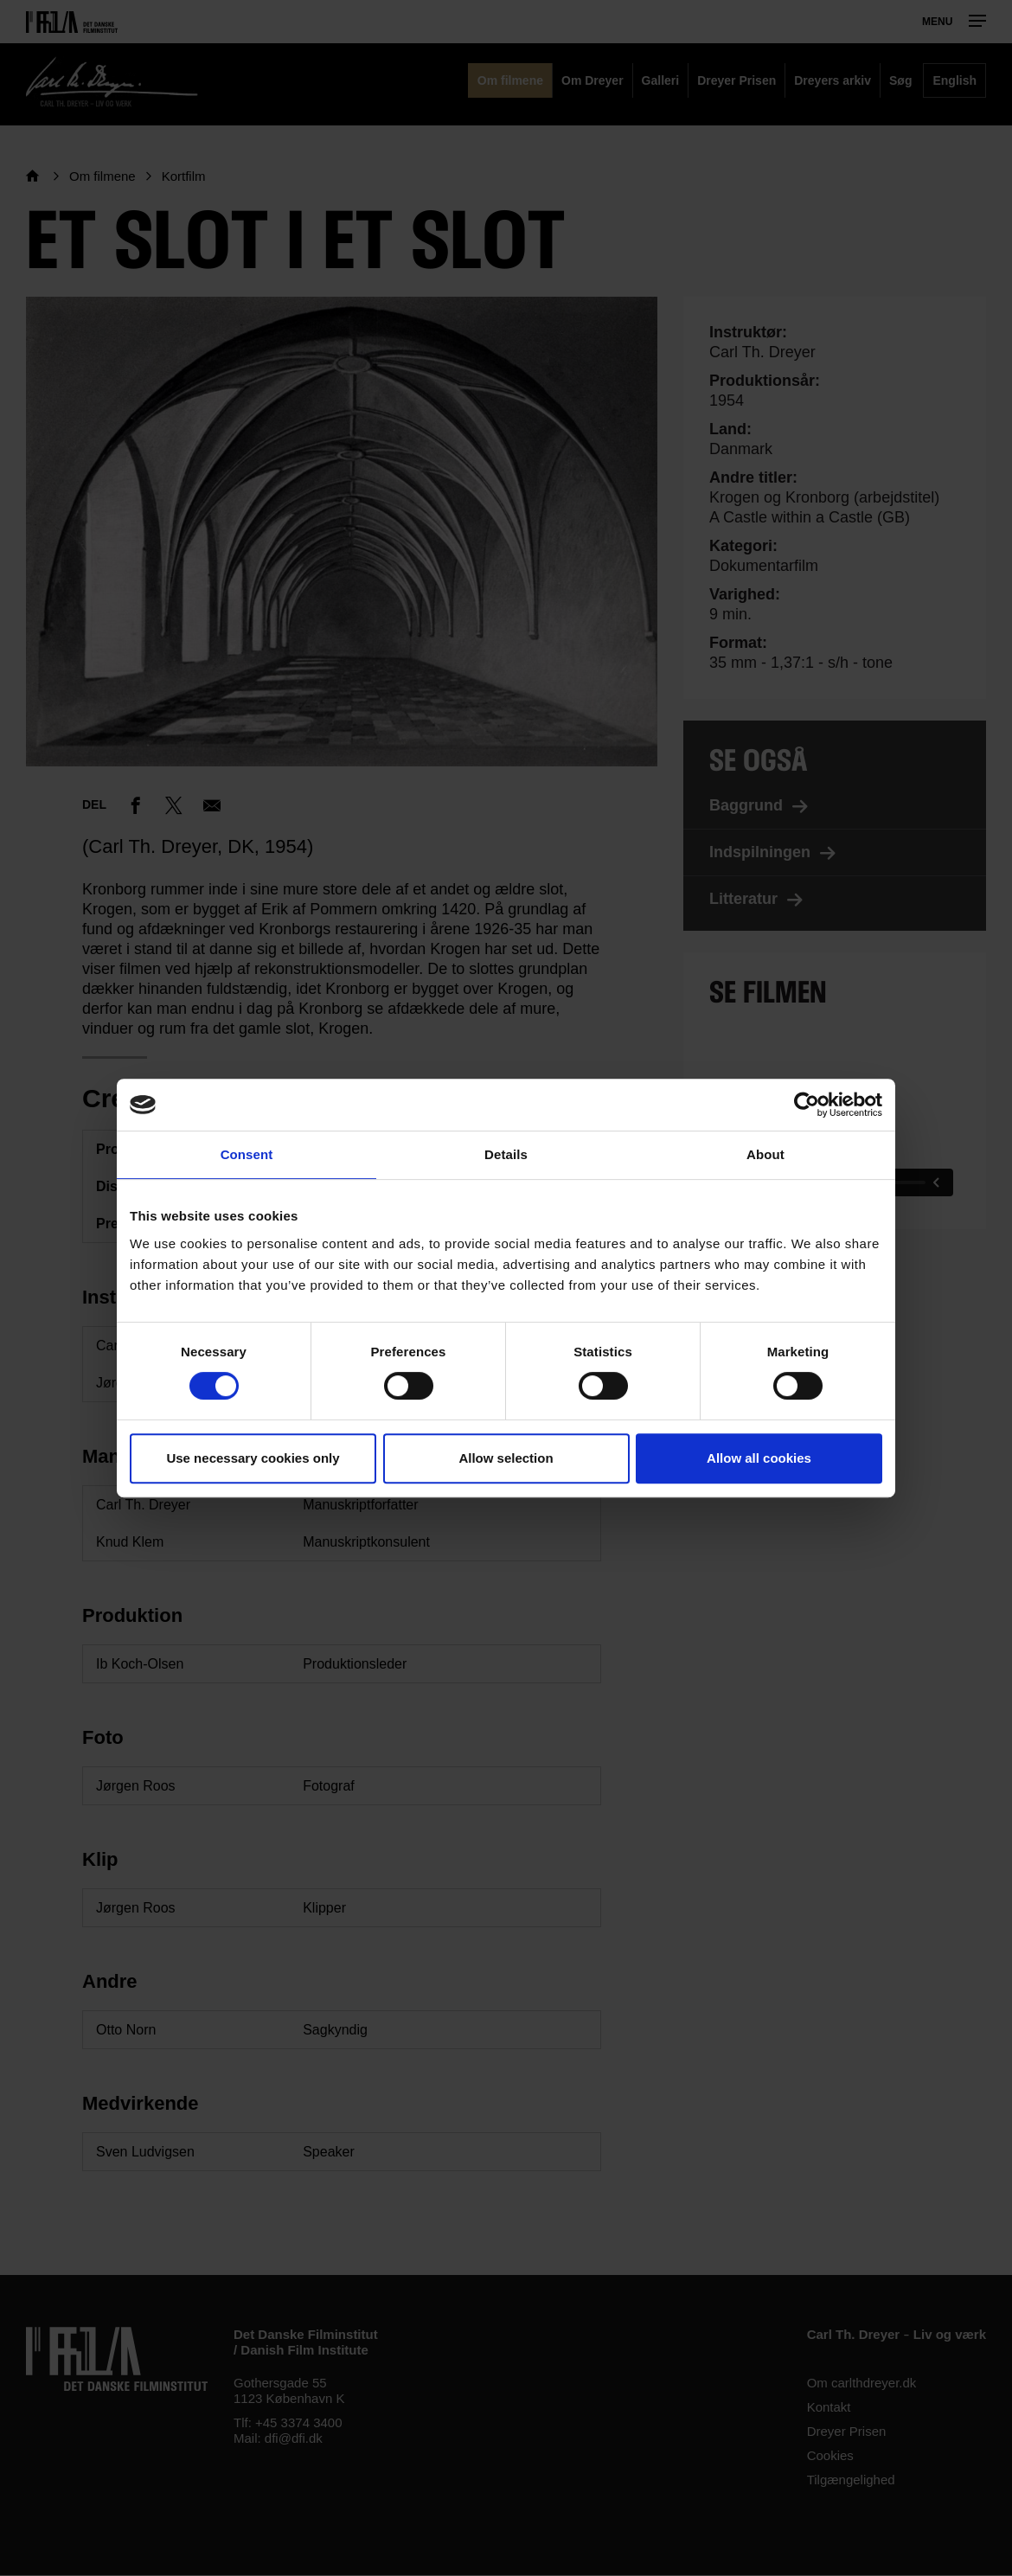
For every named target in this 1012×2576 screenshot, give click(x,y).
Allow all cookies (759, 1458)
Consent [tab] (247, 1154)
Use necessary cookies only (252, 1458)
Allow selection (505, 1458)
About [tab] (765, 1154)
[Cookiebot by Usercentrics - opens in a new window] (806, 1105)
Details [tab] (506, 1154)
